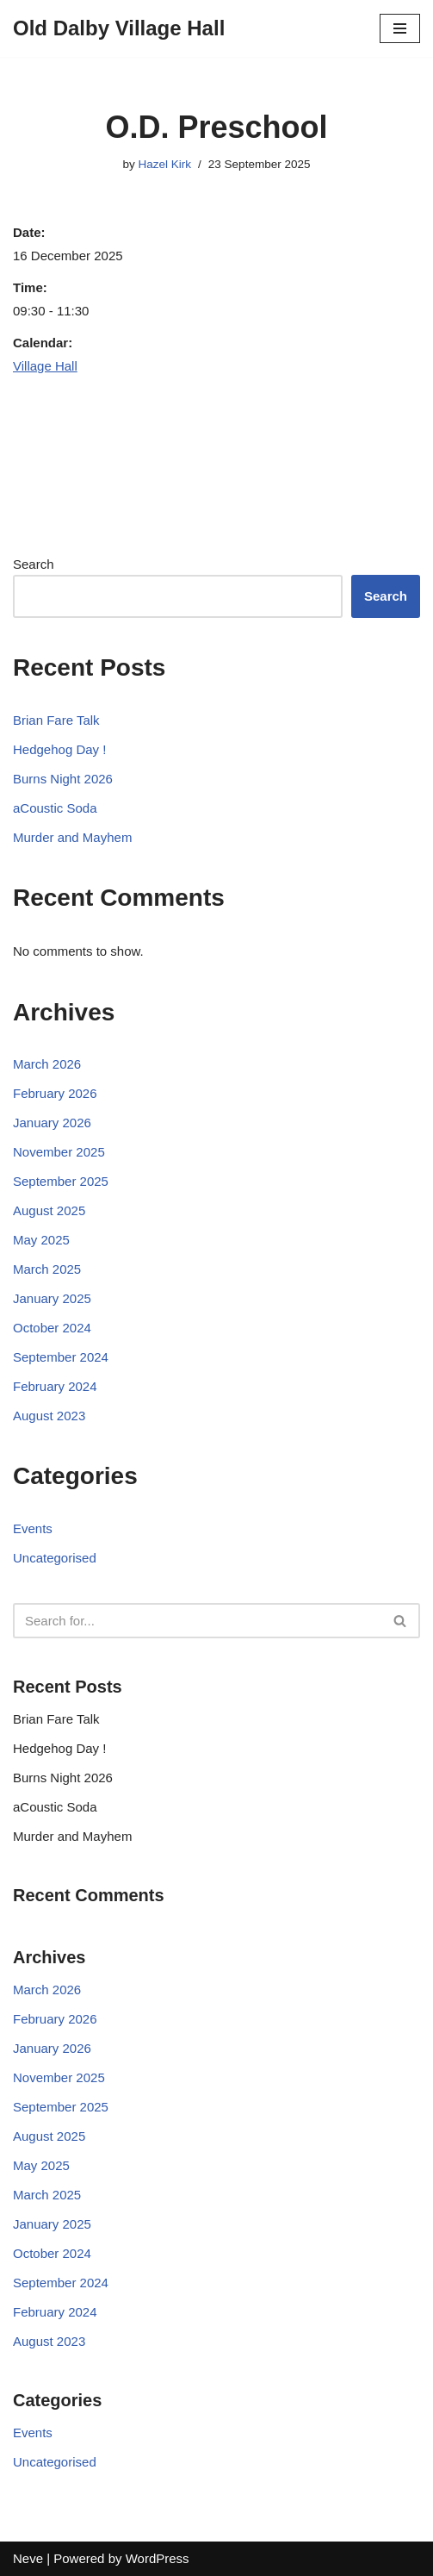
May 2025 (41, 1239)
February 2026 (55, 1093)
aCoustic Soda (55, 808)
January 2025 (52, 1298)
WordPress (157, 2558)
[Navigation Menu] (400, 28)
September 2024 (60, 1357)
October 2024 (52, 1327)
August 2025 (49, 1210)
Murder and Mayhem (72, 837)
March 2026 (47, 1064)
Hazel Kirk (165, 164)
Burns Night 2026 (63, 778)
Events (33, 1528)
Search (33, 564)
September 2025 (60, 1181)
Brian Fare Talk (56, 720)
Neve (28, 2558)
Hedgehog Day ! (59, 749)
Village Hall (45, 366)
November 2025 (59, 1152)
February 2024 (55, 1386)
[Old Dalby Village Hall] (119, 28)
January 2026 (52, 1122)
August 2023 (49, 1415)
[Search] (197, 1620)
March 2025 (47, 1269)
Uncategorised (54, 1557)
